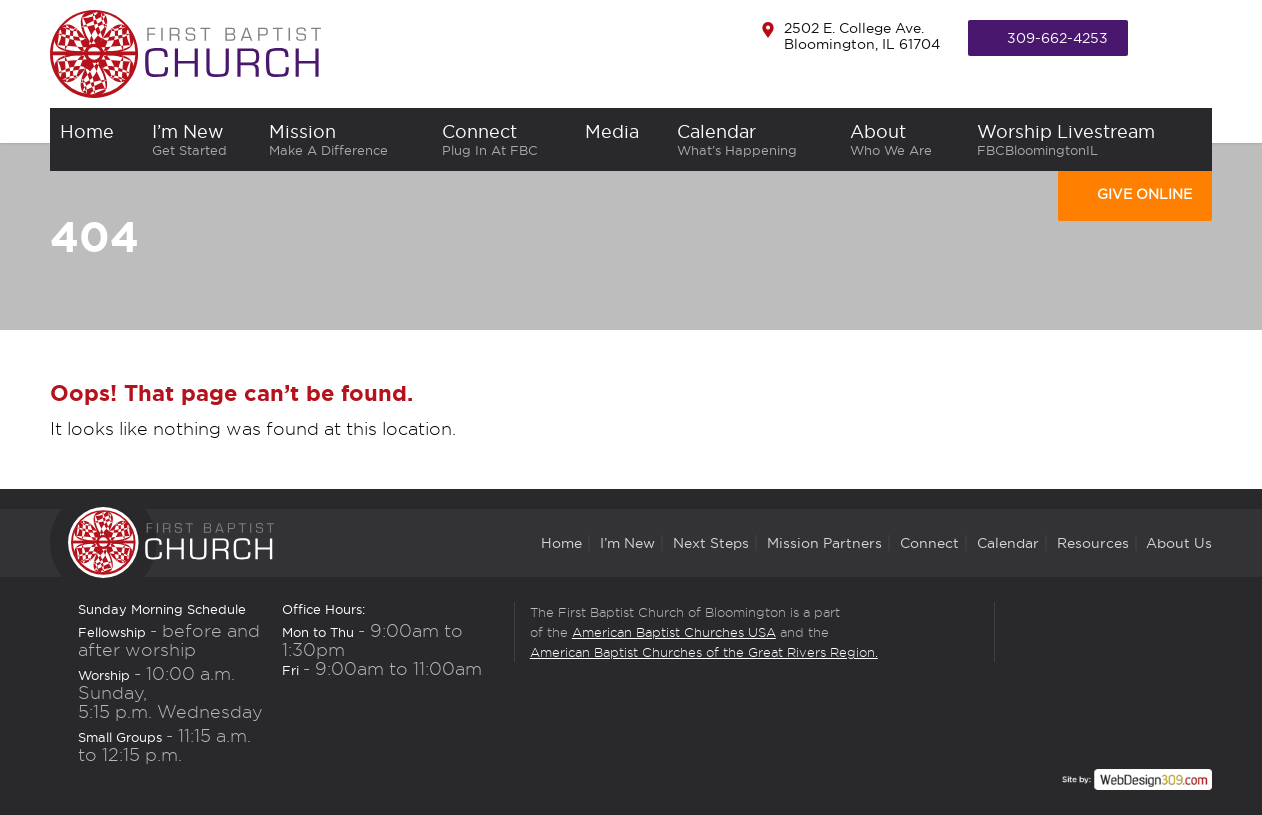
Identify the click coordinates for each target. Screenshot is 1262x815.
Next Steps (711, 543)
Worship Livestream (1089, 139)
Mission (345, 139)
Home (561, 543)
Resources (1093, 543)
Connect (504, 139)
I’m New (201, 139)
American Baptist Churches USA (674, 632)
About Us (1179, 543)
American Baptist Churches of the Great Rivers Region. (704, 652)
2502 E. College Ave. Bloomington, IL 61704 (862, 36)
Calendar (753, 139)
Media (621, 139)
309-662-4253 (1057, 38)
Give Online (1144, 194)
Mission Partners (824, 543)
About (903, 139)
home (96, 139)
